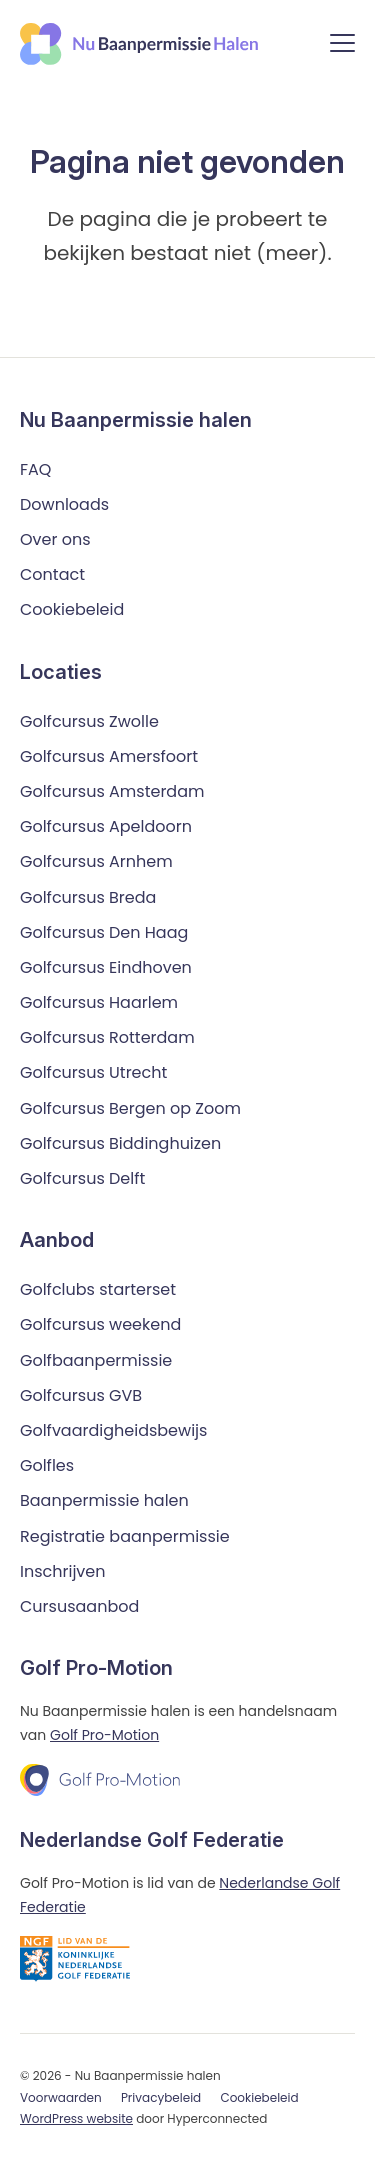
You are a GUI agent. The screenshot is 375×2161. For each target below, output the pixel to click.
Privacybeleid (161, 2097)
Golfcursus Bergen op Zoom (130, 1108)
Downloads (64, 504)
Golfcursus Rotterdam (107, 1037)
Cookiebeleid (72, 609)
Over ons (55, 539)
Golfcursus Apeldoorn (106, 826)
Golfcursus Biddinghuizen (120, 1143)
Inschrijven (63, 1571)
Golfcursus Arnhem (96, 861)
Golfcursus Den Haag (104, 932)
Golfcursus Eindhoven (106, 967)
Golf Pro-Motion (104, 1735)
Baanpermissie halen (104, 1500)
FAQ (35, 469)
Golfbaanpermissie (96, 1360)
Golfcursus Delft (82, 1178)
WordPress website (76, 2118)
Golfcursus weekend (100, 1324)
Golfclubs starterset (98, 1289)
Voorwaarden (61, 2097)
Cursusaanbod (79, 1606)
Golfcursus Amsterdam (112, 791)
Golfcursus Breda (88, 897)
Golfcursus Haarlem (99, 1002)
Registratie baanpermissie (125, 1536)
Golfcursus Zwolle (89, 721)
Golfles (47, 1465)
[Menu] (342, 46)
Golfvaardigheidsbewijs (113, 1430)
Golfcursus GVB (81, 1395)
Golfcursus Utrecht (93, 1072)
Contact (52, 574)
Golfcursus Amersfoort (109, 756)
